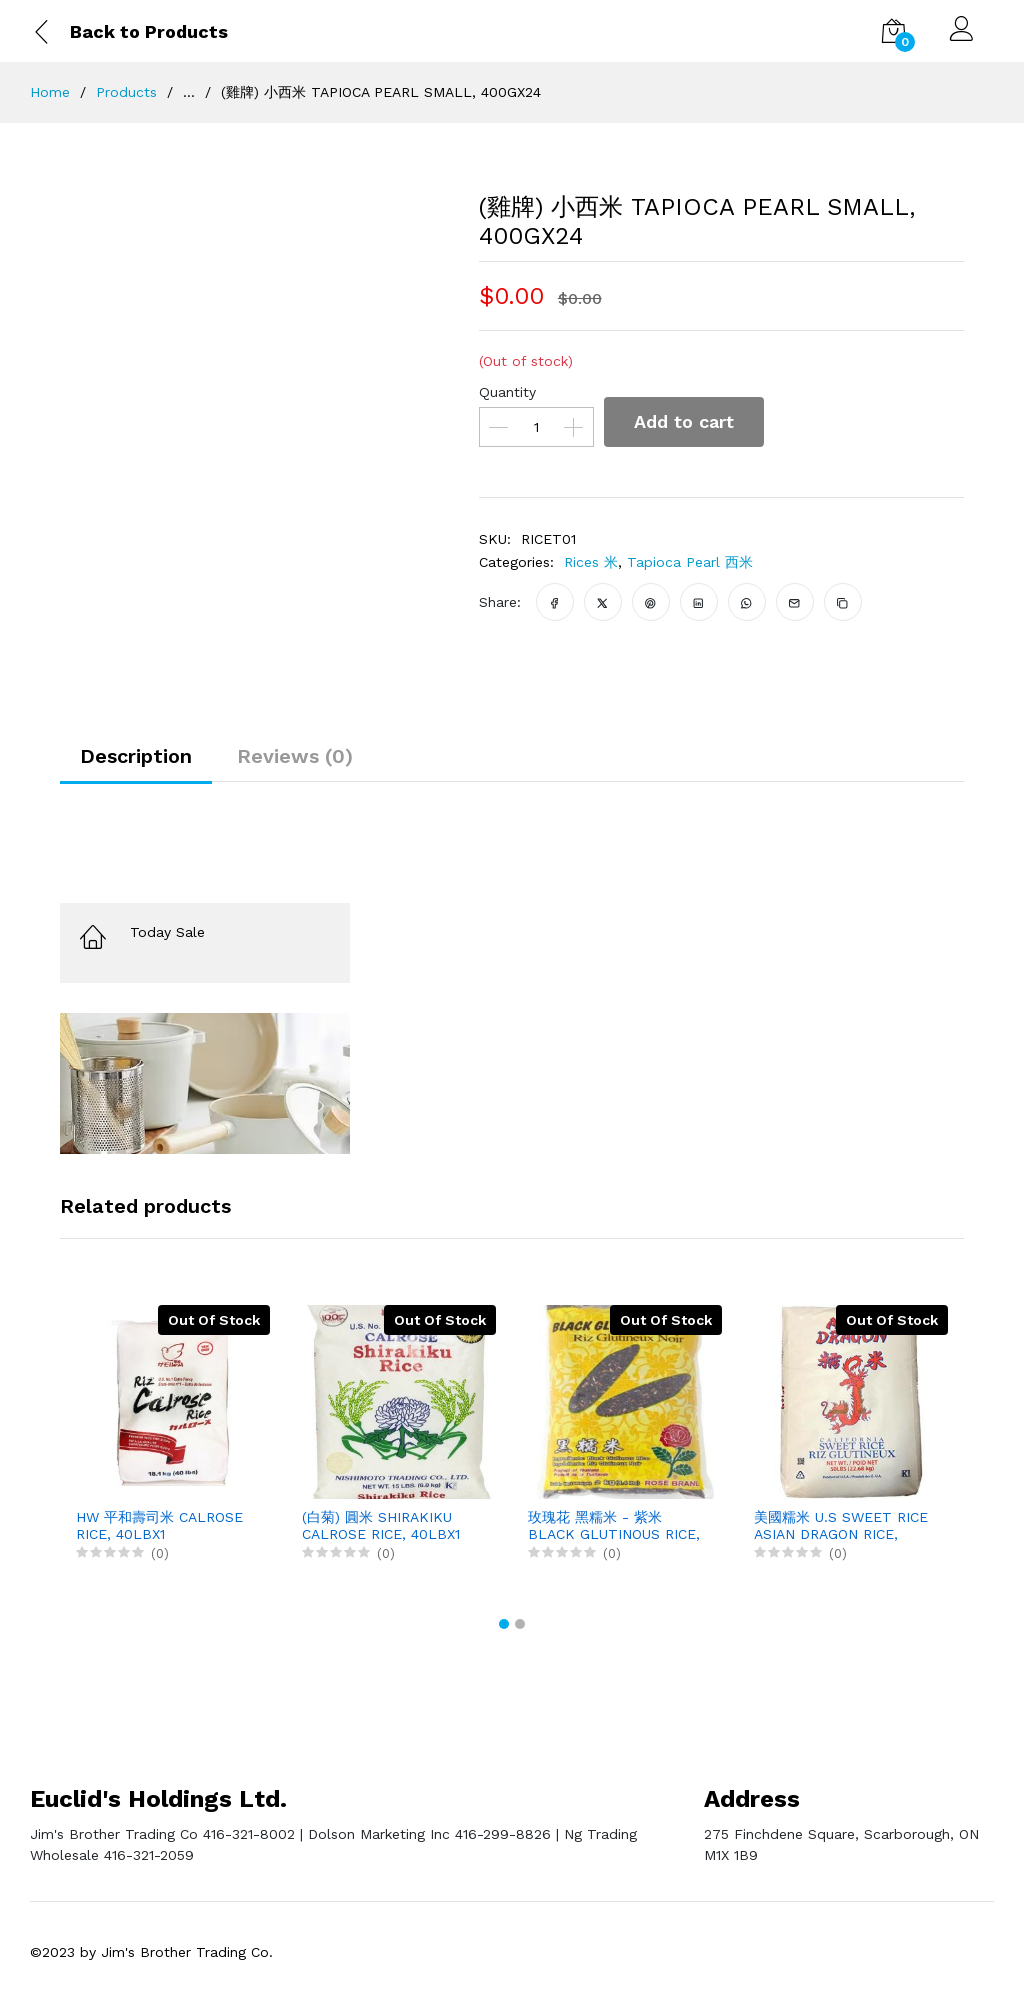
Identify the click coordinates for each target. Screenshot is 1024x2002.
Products (126, 92)
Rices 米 (591, 562)
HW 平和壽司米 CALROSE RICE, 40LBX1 (159, 1525)
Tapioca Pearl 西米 (690, 562)
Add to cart (684, 421)
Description (136, 756)
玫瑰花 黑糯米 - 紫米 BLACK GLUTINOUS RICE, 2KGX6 (614, 1526)
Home (50, 92)
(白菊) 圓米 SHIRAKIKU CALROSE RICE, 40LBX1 (381, 1525)
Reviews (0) (295, 756)
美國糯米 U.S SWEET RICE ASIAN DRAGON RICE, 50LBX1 (841, 1526)
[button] (504, 1624)
